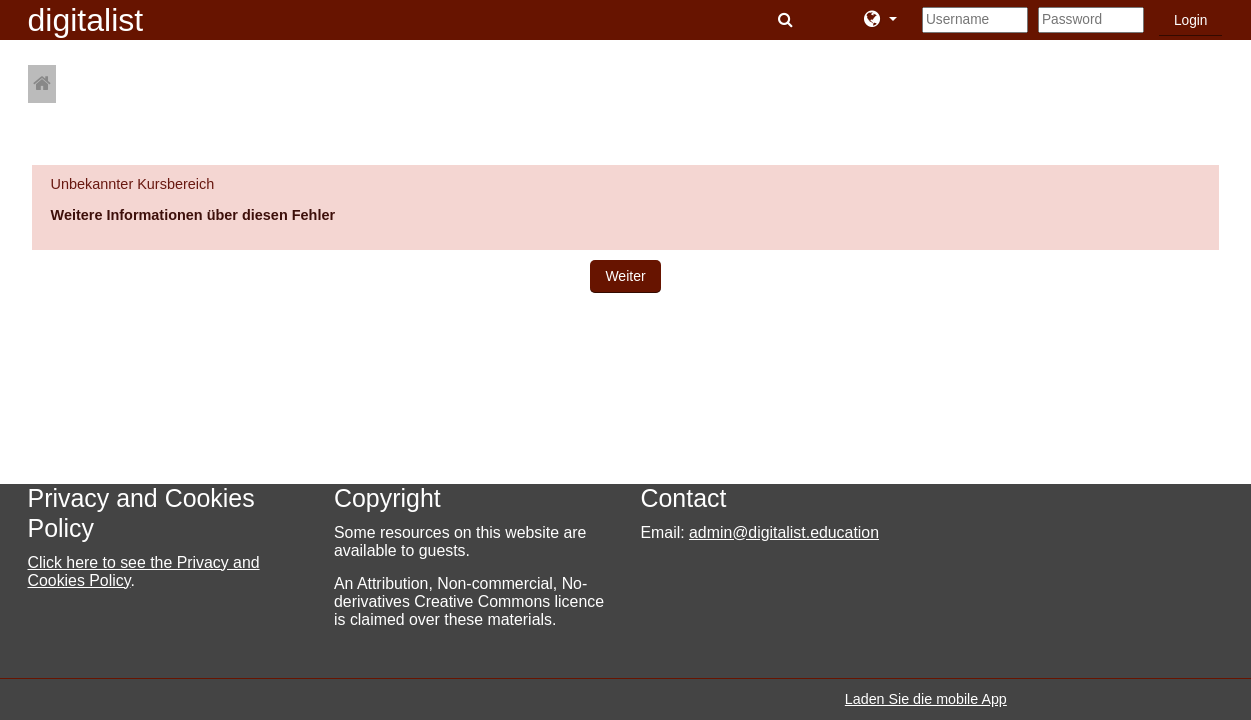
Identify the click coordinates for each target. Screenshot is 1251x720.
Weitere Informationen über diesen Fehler (193, 215)
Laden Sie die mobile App (926, 699)
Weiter (625, 276)
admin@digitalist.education (784, 532)
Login (1191, 20)
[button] (787, 20)
